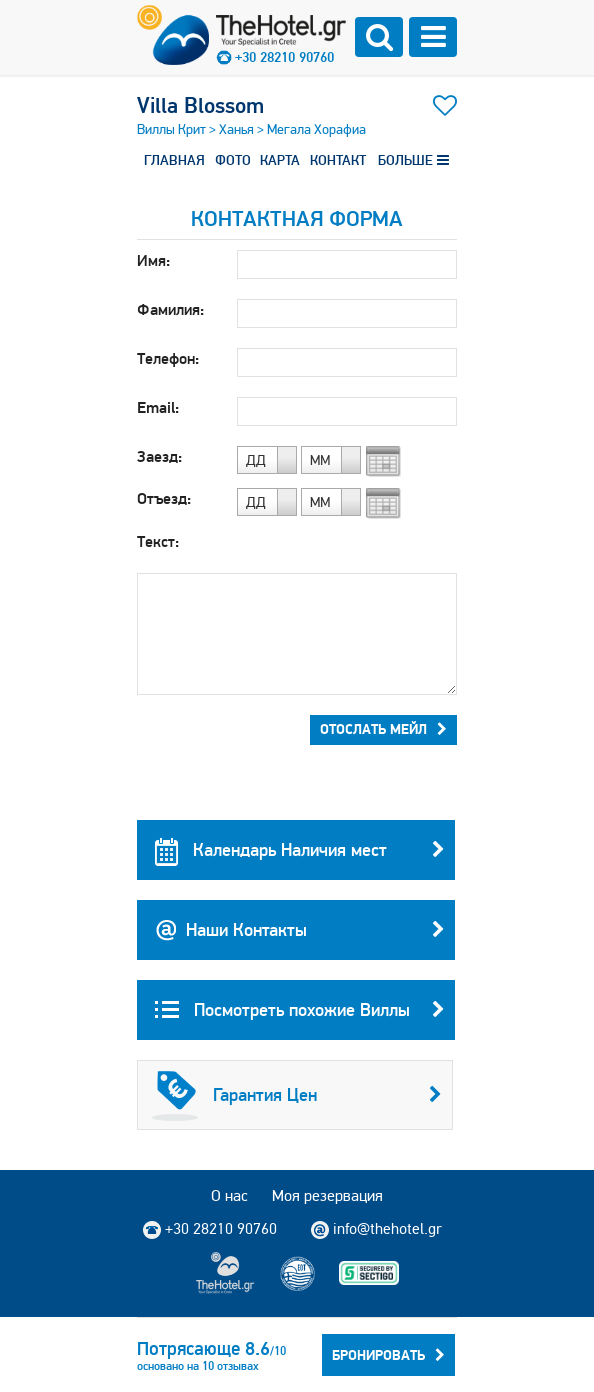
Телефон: (168, 358)
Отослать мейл (383, 729)
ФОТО (233, 160)
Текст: (158, 541)
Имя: (153, 260)
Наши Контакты (300, 930)
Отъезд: (164, 498)
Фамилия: (170, 309)
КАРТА (280, 160)
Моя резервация (327, 1195)
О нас (229, 1195)
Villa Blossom (200, 105)
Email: (158, 407)
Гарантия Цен (297, 1095)
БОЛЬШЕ (413, 160)
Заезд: (159, 456)
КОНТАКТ (338, 160)
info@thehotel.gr (376, 1229)
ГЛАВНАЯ (174, 160)
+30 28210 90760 (284, 57)
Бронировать (388, 1355)
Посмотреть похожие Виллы (300, 1010)
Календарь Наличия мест (300, 850)
